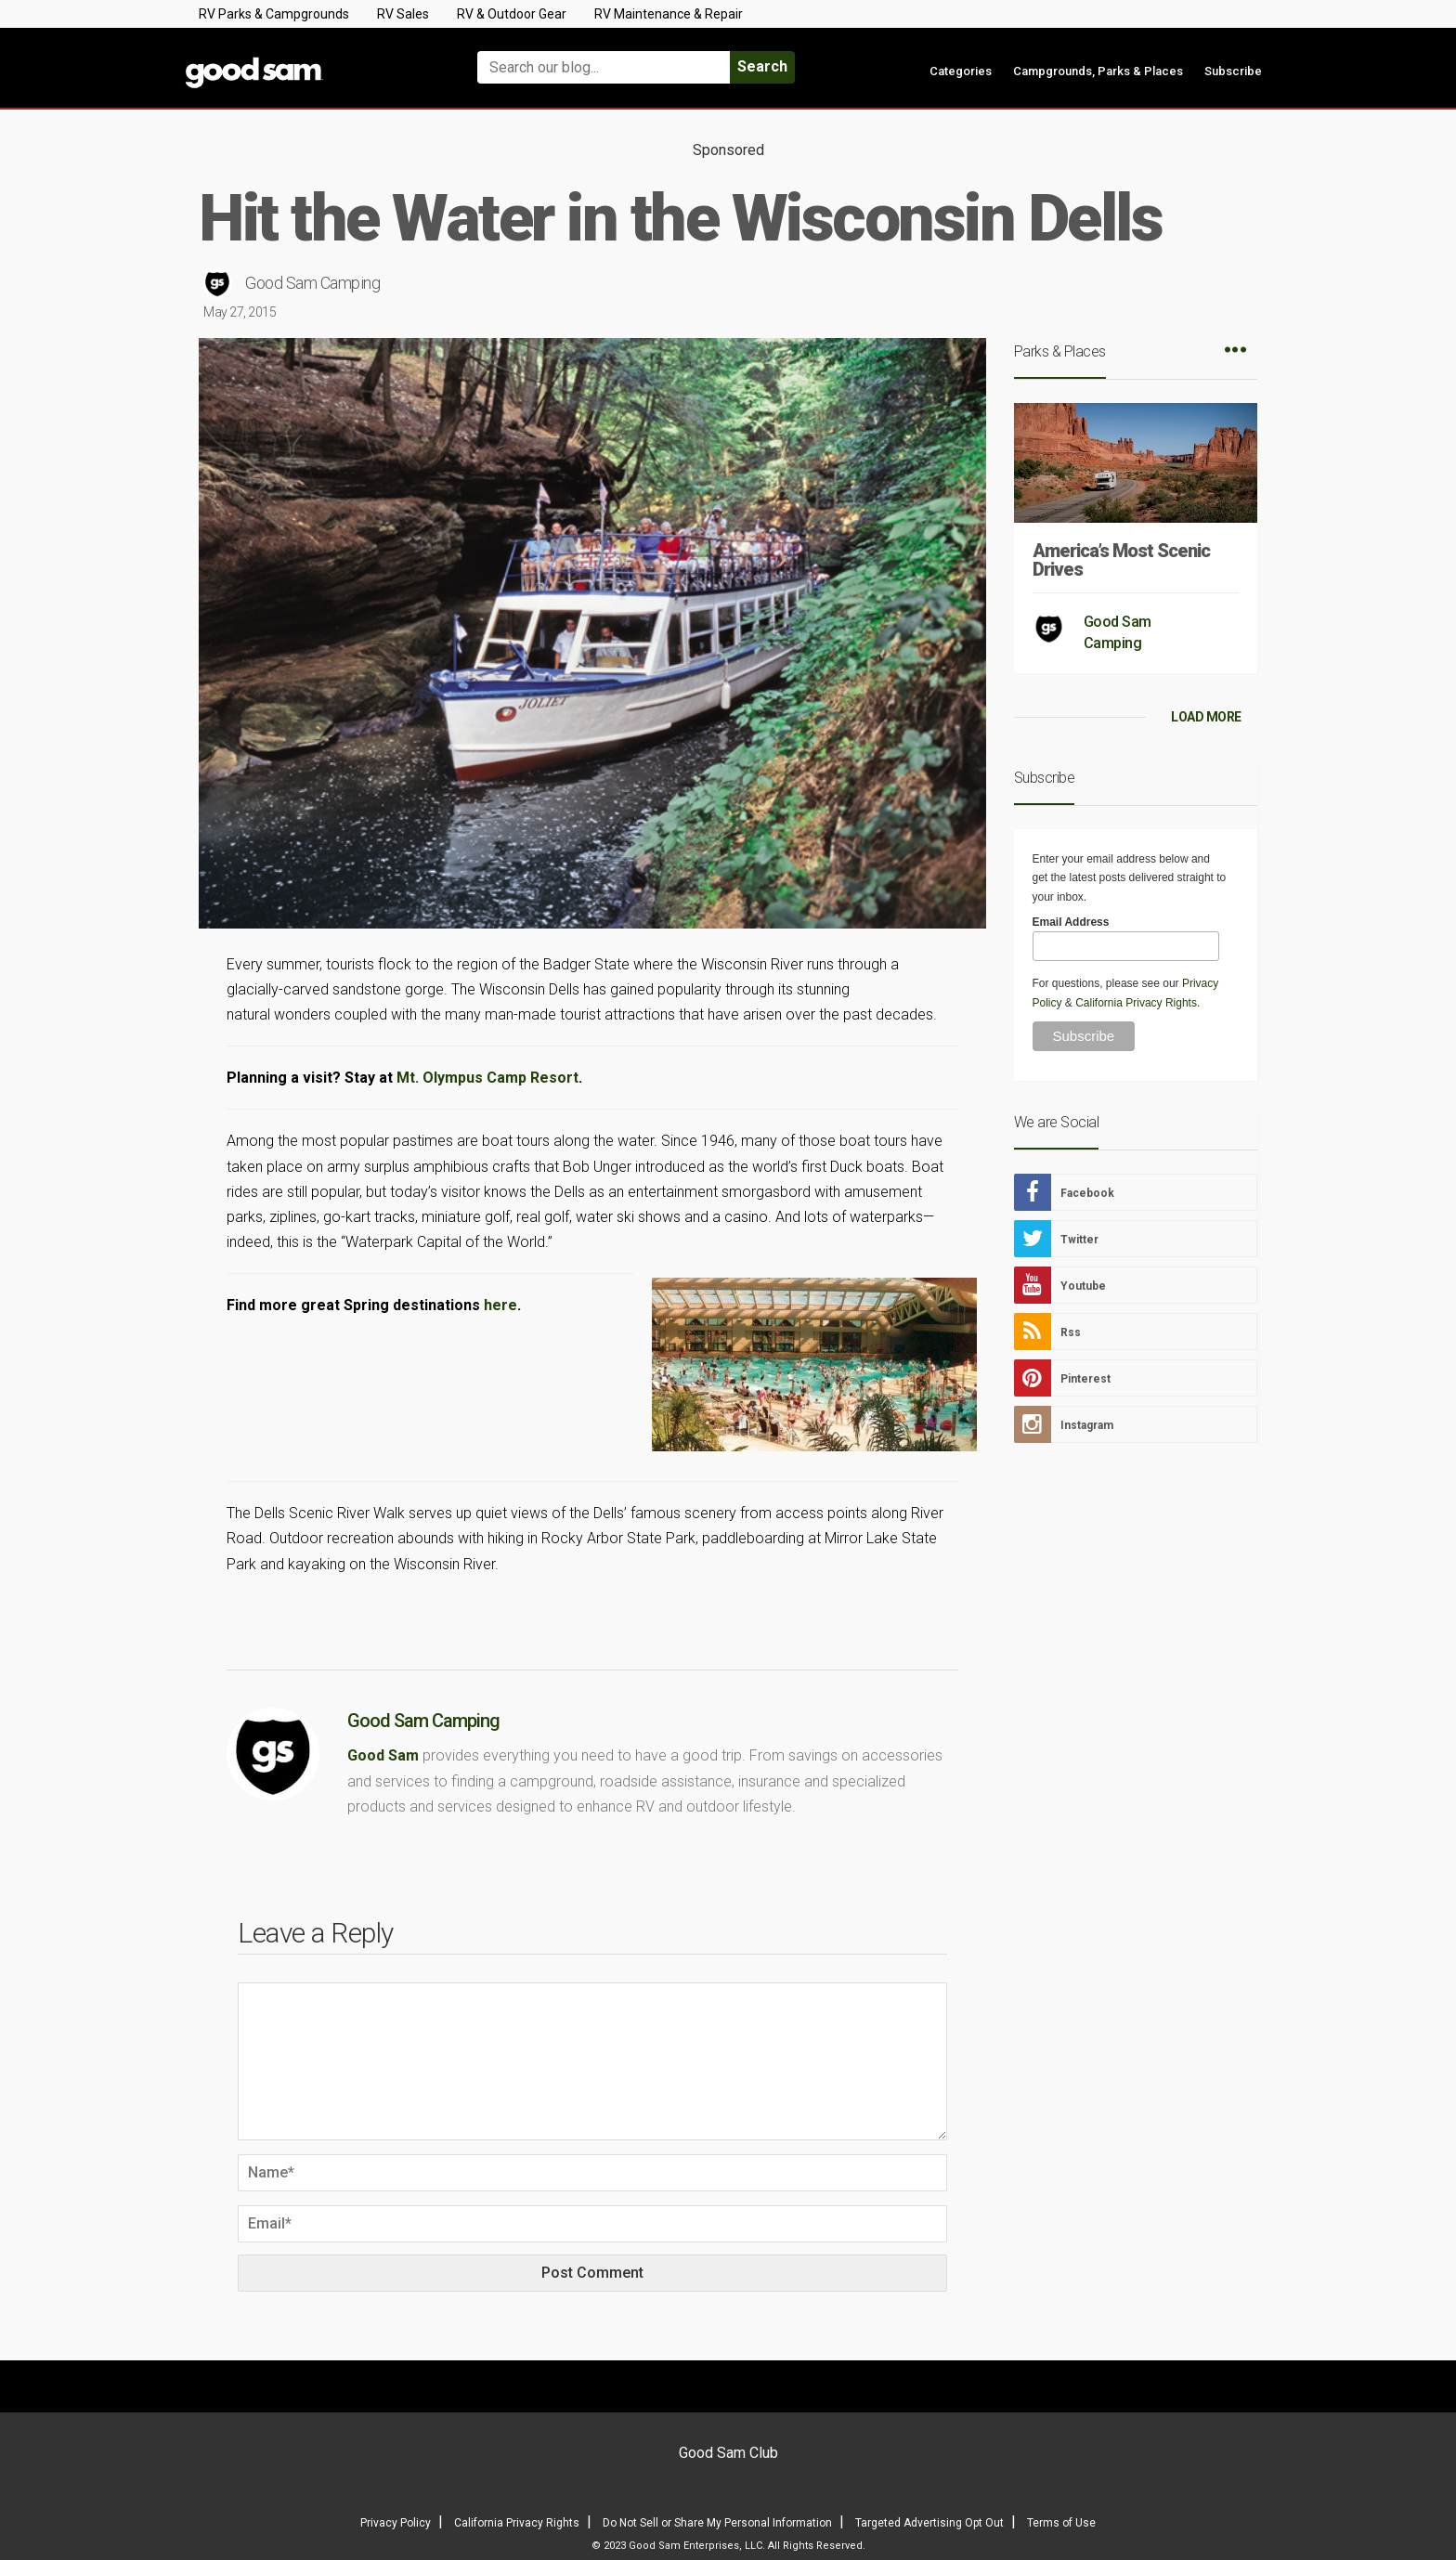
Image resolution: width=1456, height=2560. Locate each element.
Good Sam (383, 1755)
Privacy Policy (395, 2522)
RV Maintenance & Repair (668, 13)
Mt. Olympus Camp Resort (487, 1077)
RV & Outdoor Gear (511, 13)
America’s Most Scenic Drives (1121, 559)
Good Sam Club (728, 2453)
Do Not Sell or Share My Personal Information (717, 2522)
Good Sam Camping (312, 282)
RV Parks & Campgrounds (274, 13)
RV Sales (403, 13)
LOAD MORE (1206, 716)
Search (762, 66)
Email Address (1071, 922)
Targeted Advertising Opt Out (929, 2522)
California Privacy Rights (1136, 1002)
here (500, 1305)
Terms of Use (1061, 2522)
